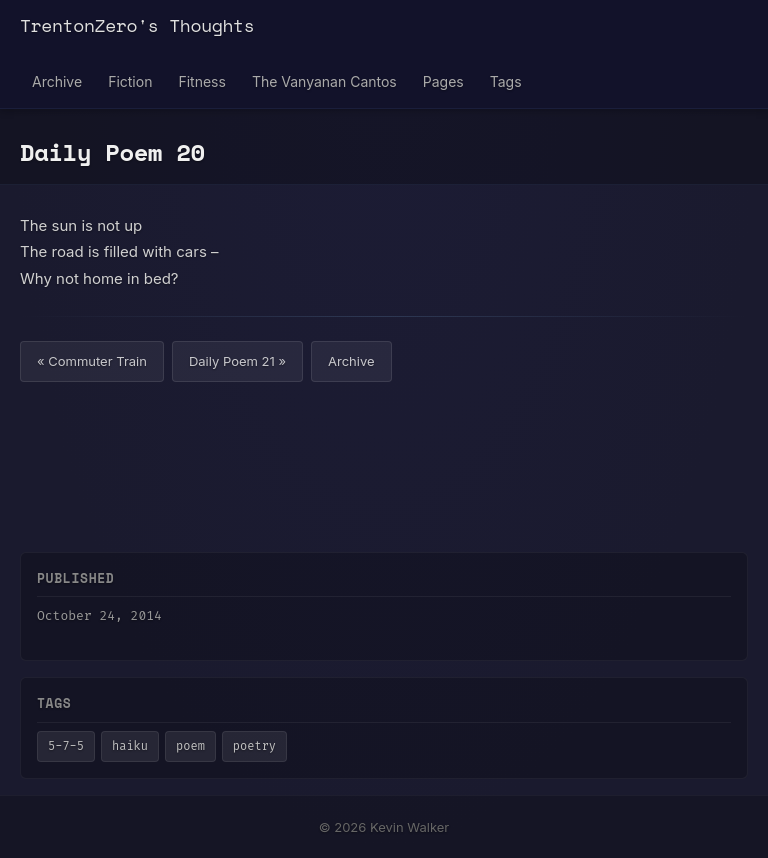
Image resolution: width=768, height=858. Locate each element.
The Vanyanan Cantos (324, 81)
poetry (254, 746)
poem (190, 746)
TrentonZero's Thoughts (137, 25)
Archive (57, 81)
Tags (506, 81)
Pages (443, 81)
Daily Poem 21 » (237, 361)
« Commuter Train (92, 361)
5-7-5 (66, 746)
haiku (130, 746)
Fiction (130, 81)
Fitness (201, 81)
